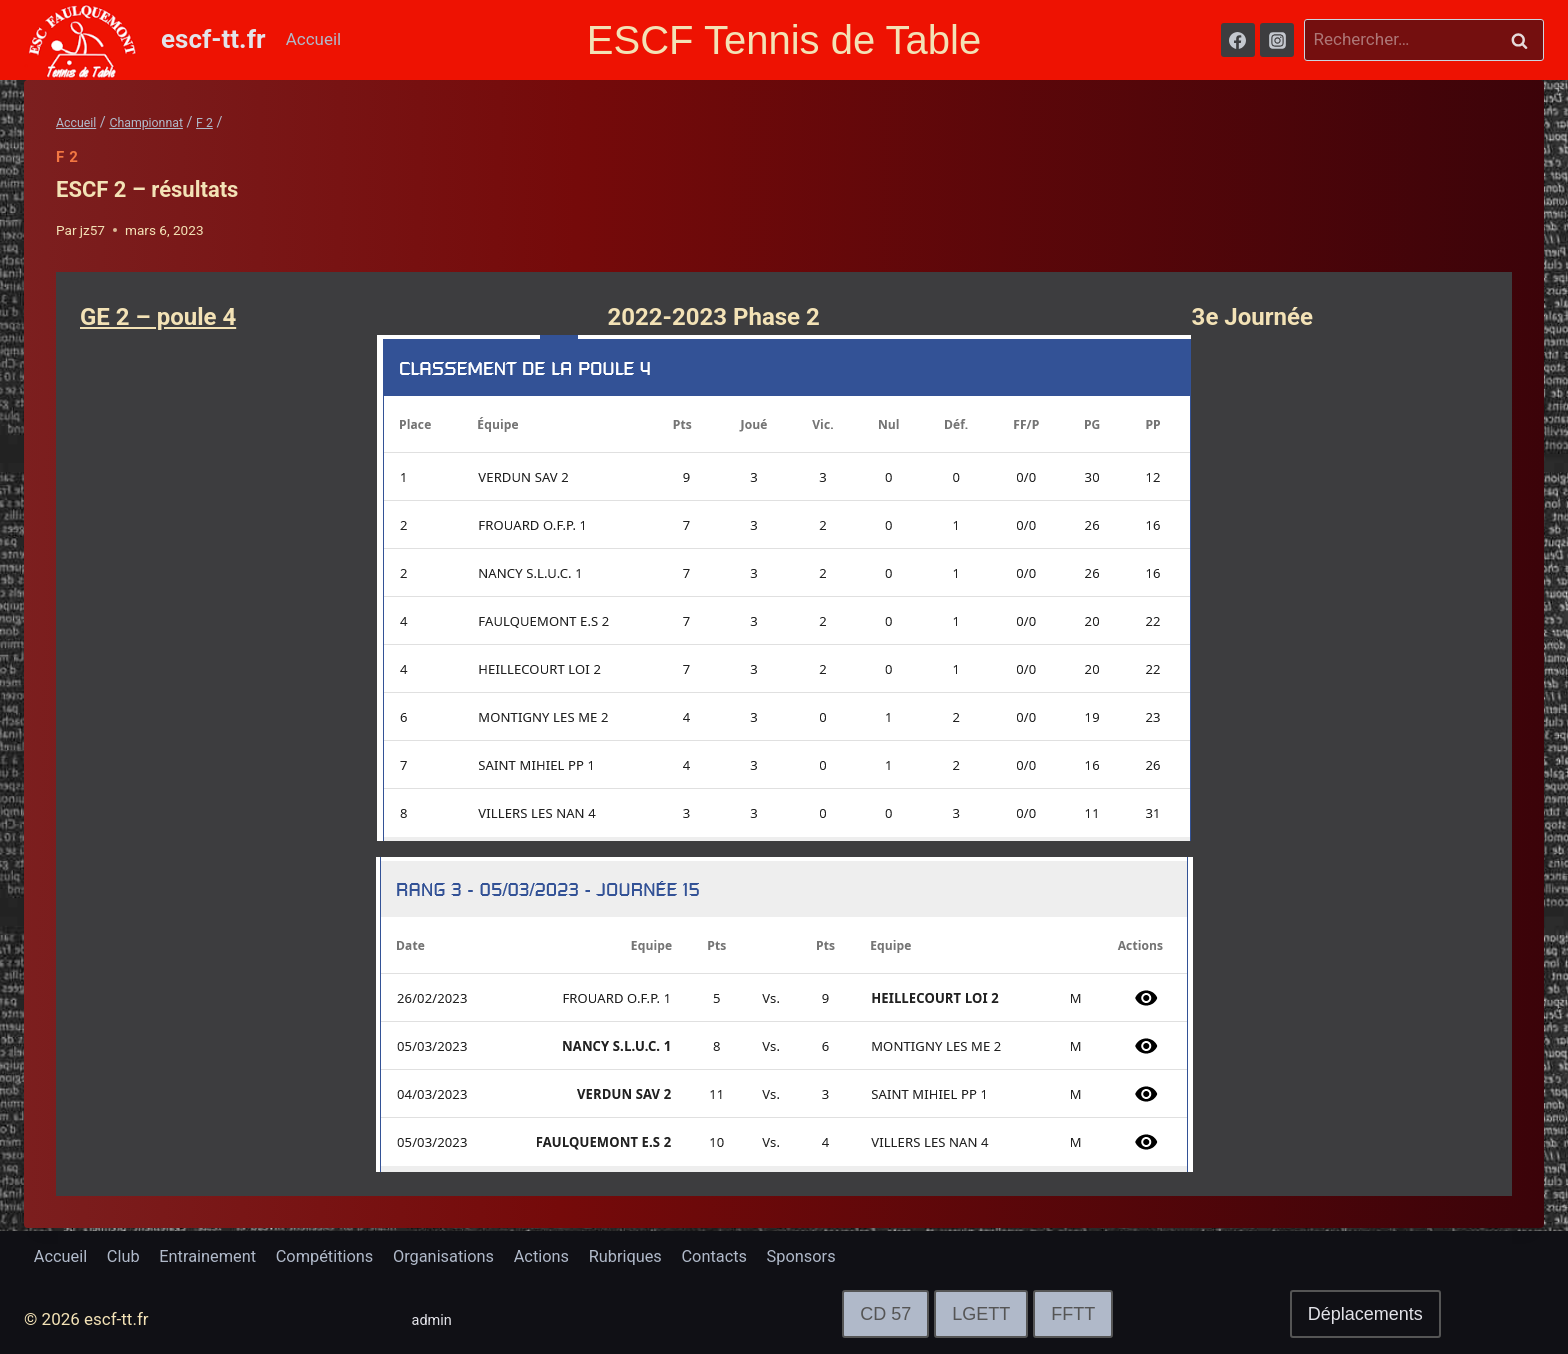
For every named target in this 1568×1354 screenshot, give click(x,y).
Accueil (314, 39)
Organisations (460, 1256)
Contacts (742, 1256)
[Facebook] (1238, 40)
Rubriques (649, 1256)
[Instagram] (1277, 40)
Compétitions (336, 1256)
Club (127, 1256)
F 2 (67, 157)
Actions (562, 1256)
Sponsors (832, 1256)
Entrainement (215, 1256)
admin (435, 1319)
